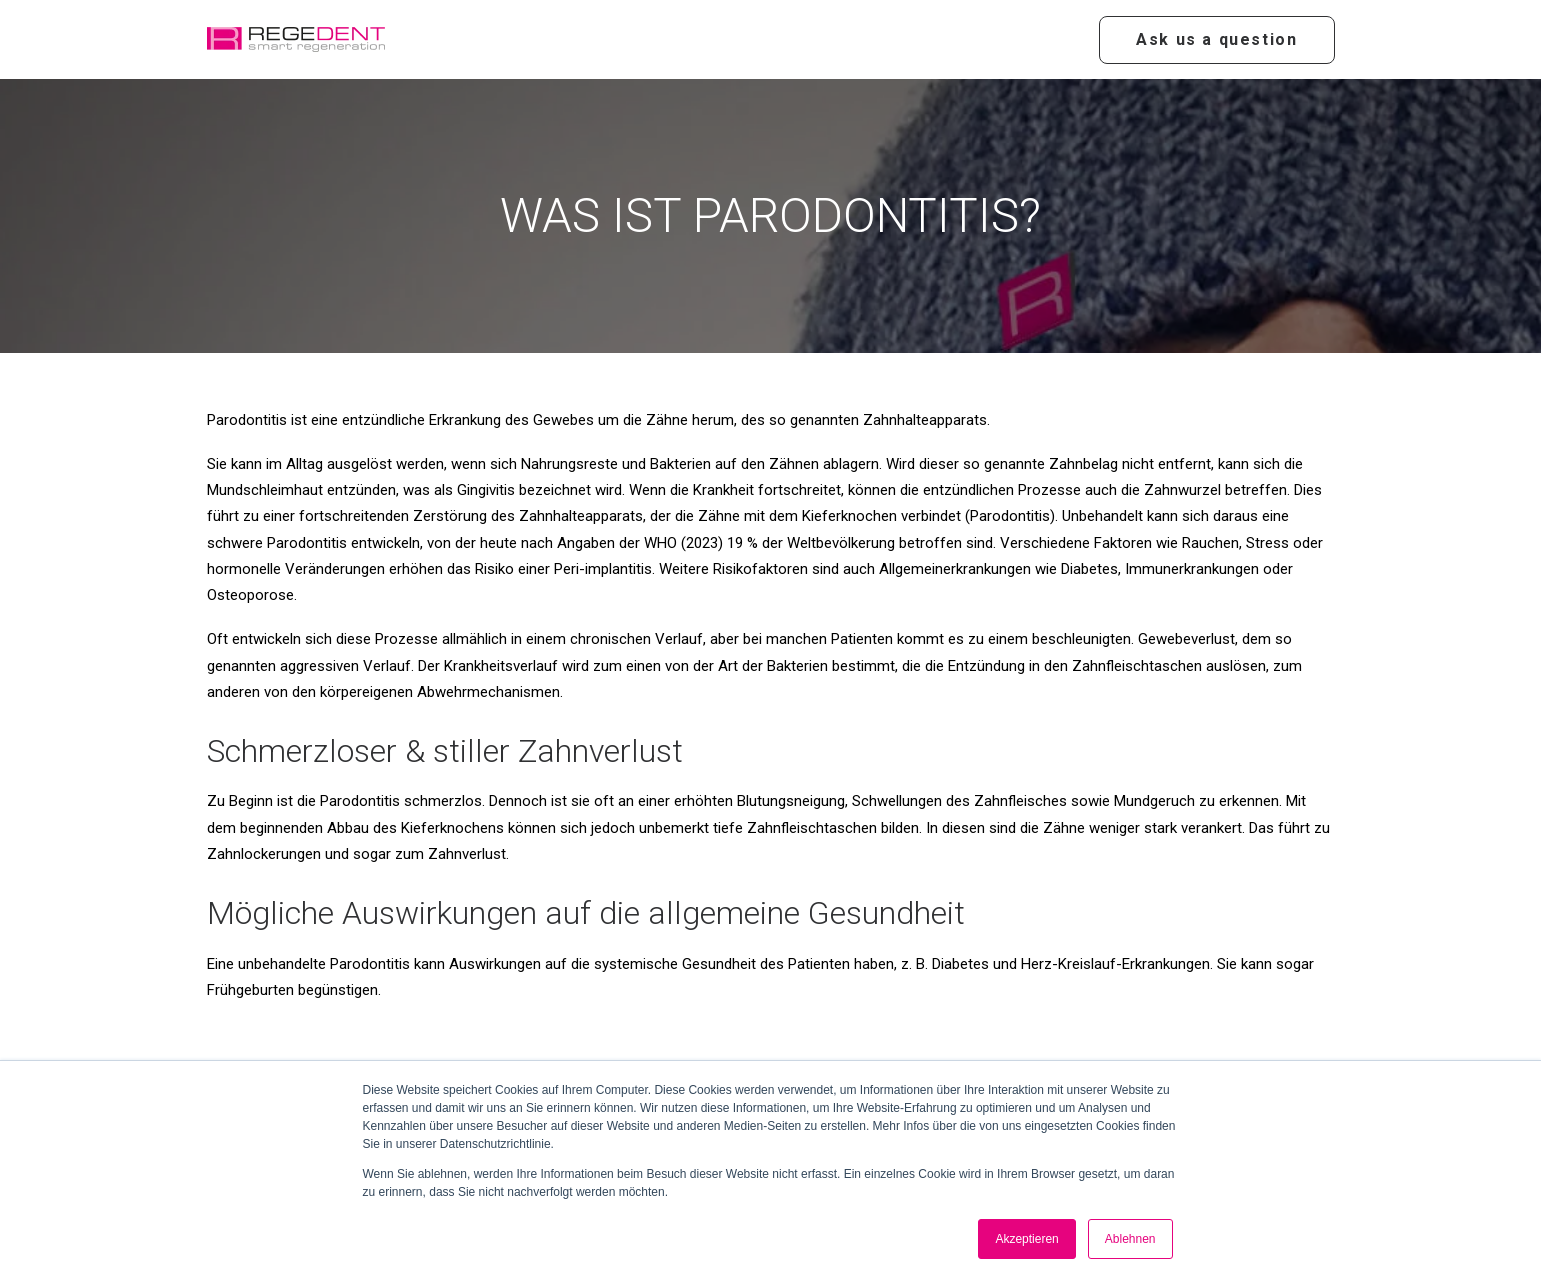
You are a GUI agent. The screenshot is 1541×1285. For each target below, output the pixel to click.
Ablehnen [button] (1130, 1239)
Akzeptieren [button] (1026, 1239)
